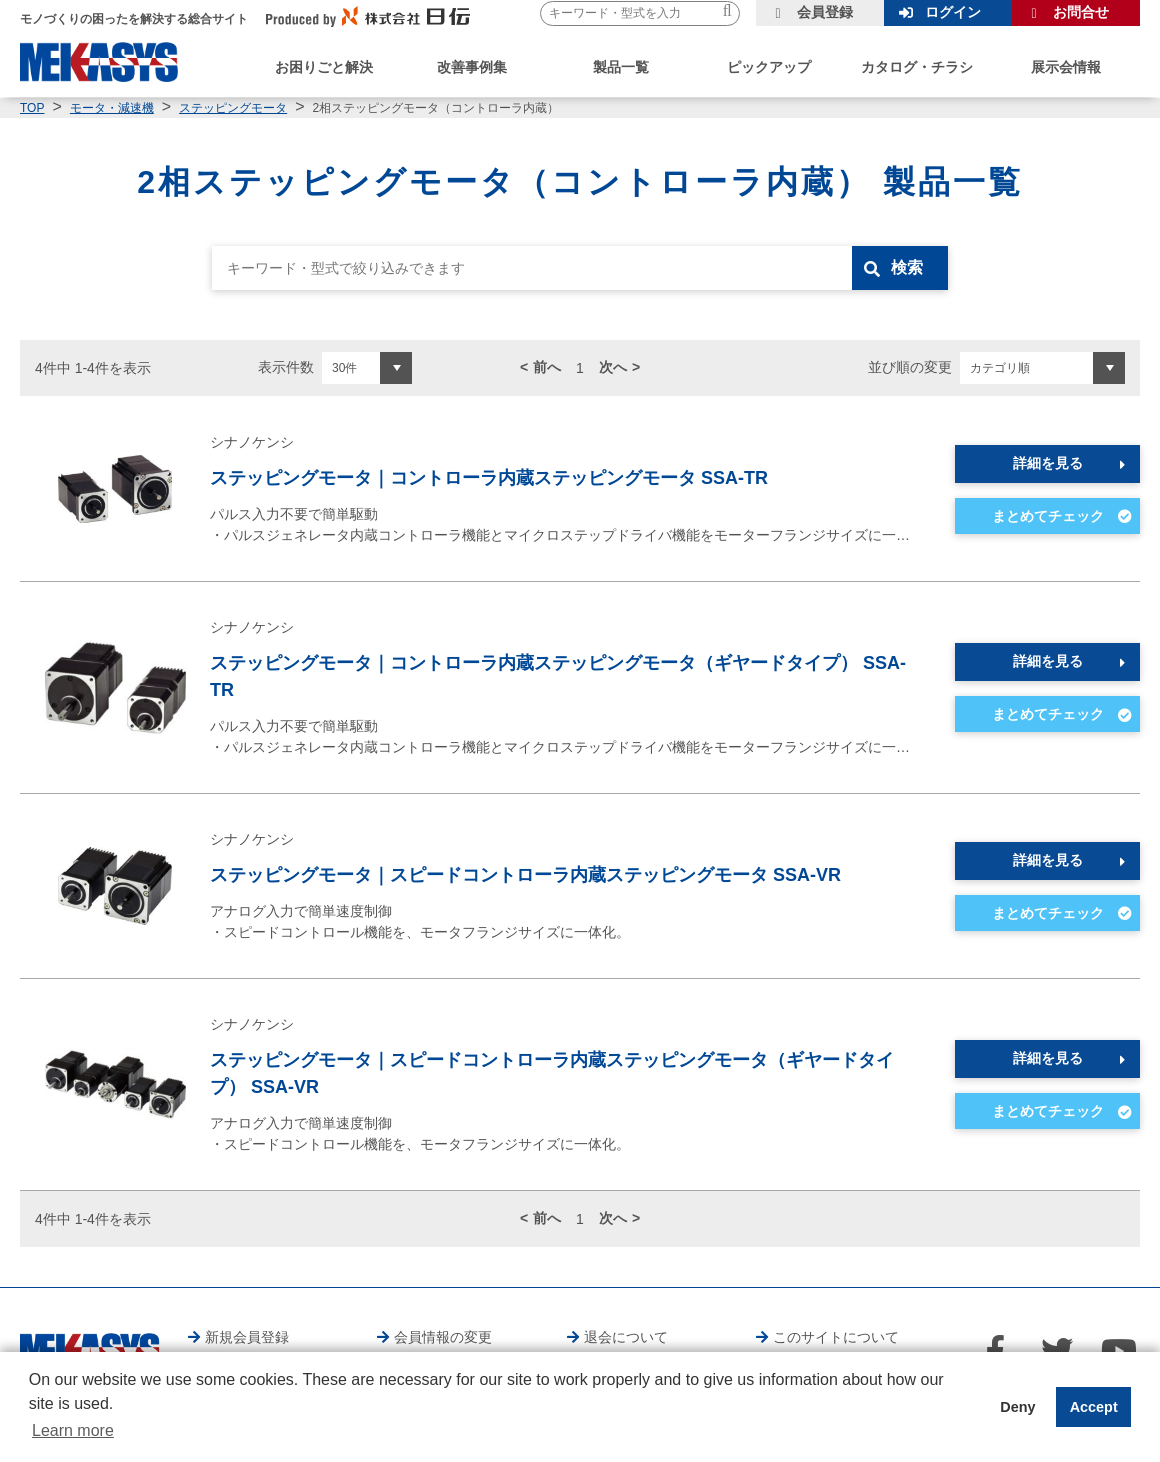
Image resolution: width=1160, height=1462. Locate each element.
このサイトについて (836, 1337)
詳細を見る (1048, 463)
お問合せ (1081, 12)
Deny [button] (1017, 1407)
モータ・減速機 (112, 108)
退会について (626, 1337)
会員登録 (825, 12)
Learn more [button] (73, 1430)
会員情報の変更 (443, 1337)
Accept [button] (1094, 1407)
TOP (32, 108)
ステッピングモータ (233, 108)
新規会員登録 (247, 1337)
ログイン (953, 12)
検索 (907, 267)
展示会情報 (1066, 67)
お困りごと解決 (324, 67)
